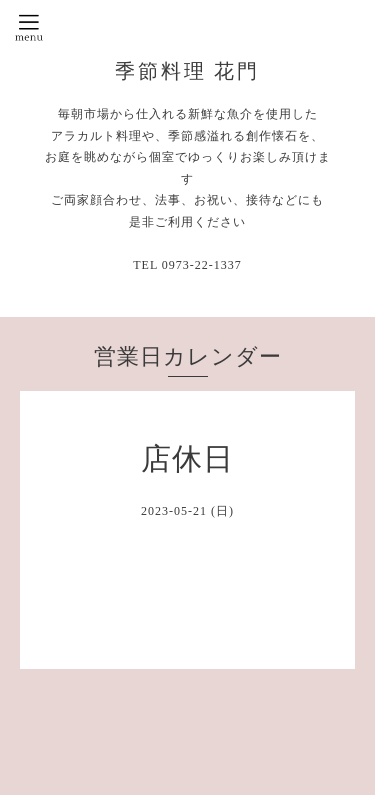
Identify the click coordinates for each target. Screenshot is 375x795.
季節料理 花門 (188, 71)
